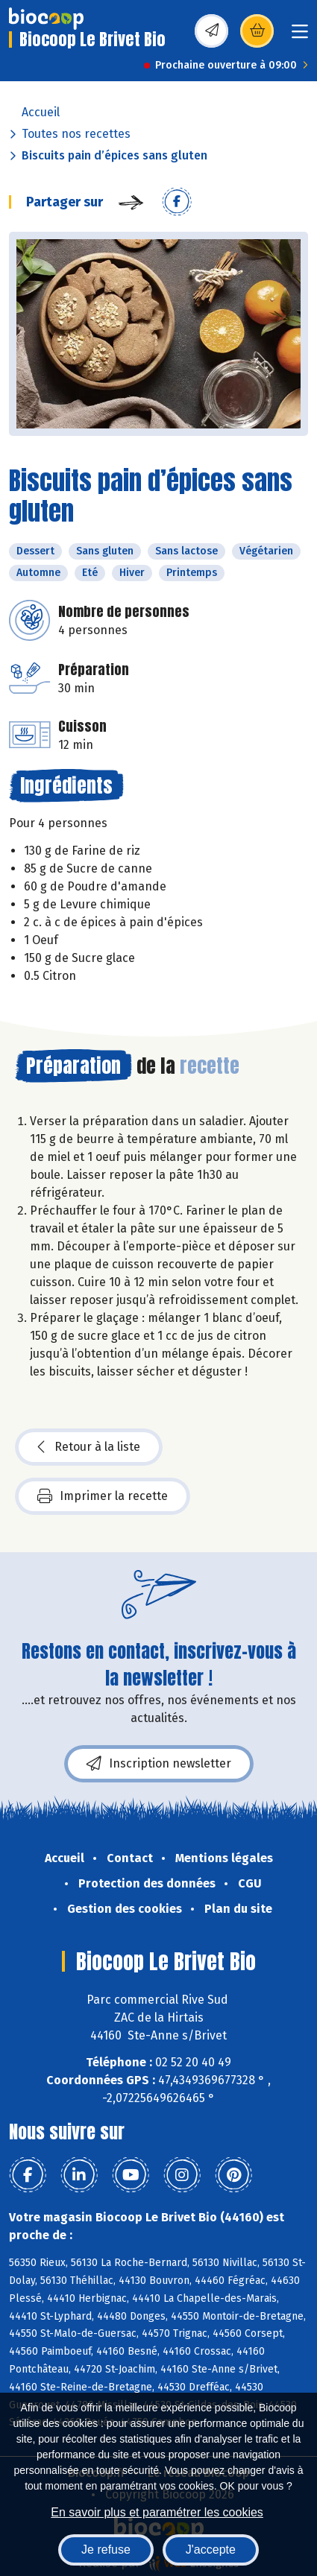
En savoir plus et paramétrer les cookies (157, 2512)
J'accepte (211, 2549)
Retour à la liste (88, 1447)
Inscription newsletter (159, 1763)
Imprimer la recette (102, 1496)
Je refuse (106, 2549)
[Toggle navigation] (300, 36)
